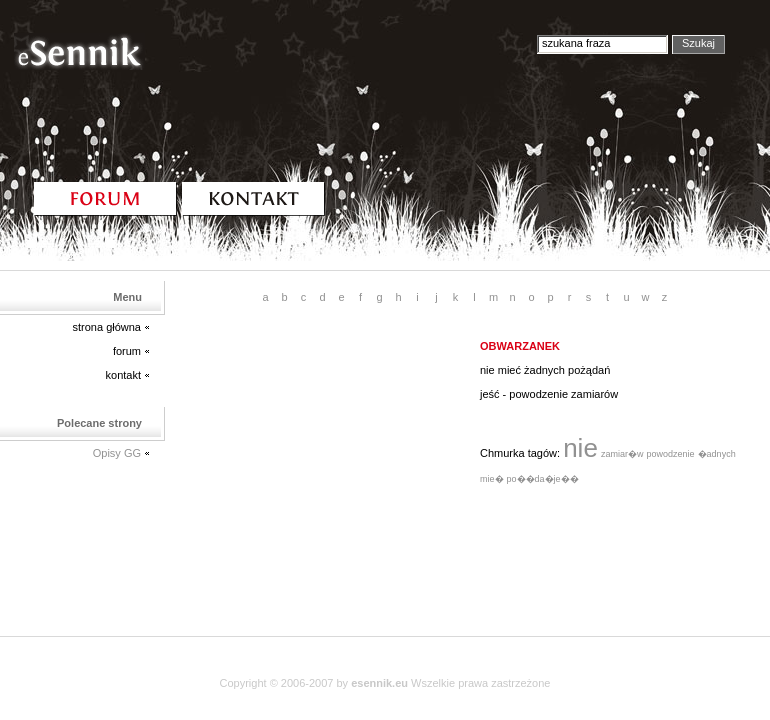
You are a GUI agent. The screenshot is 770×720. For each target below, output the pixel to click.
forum (127, 351)
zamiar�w (622, 454)
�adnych (717, 454)
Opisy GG (117, 453)
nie (580, 448)
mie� (492, 479)
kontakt (123, 375)
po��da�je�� (543, 479)
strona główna (107, 327)
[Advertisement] (320, 464)
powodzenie (671, 454)
